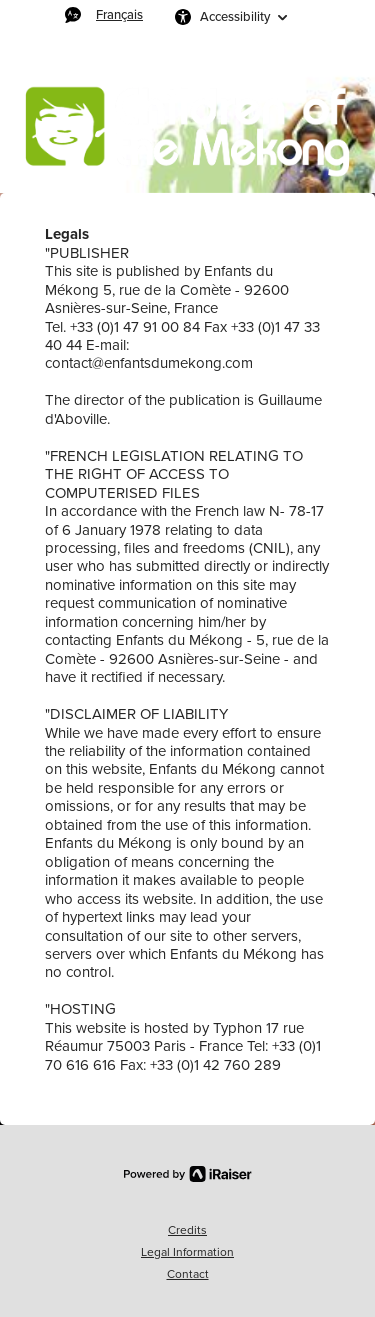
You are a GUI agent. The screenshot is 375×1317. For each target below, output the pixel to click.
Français (119, 14)
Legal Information (187, 1252)
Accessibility (235, 16)
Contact (188, 1274)
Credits (187, 1230)
